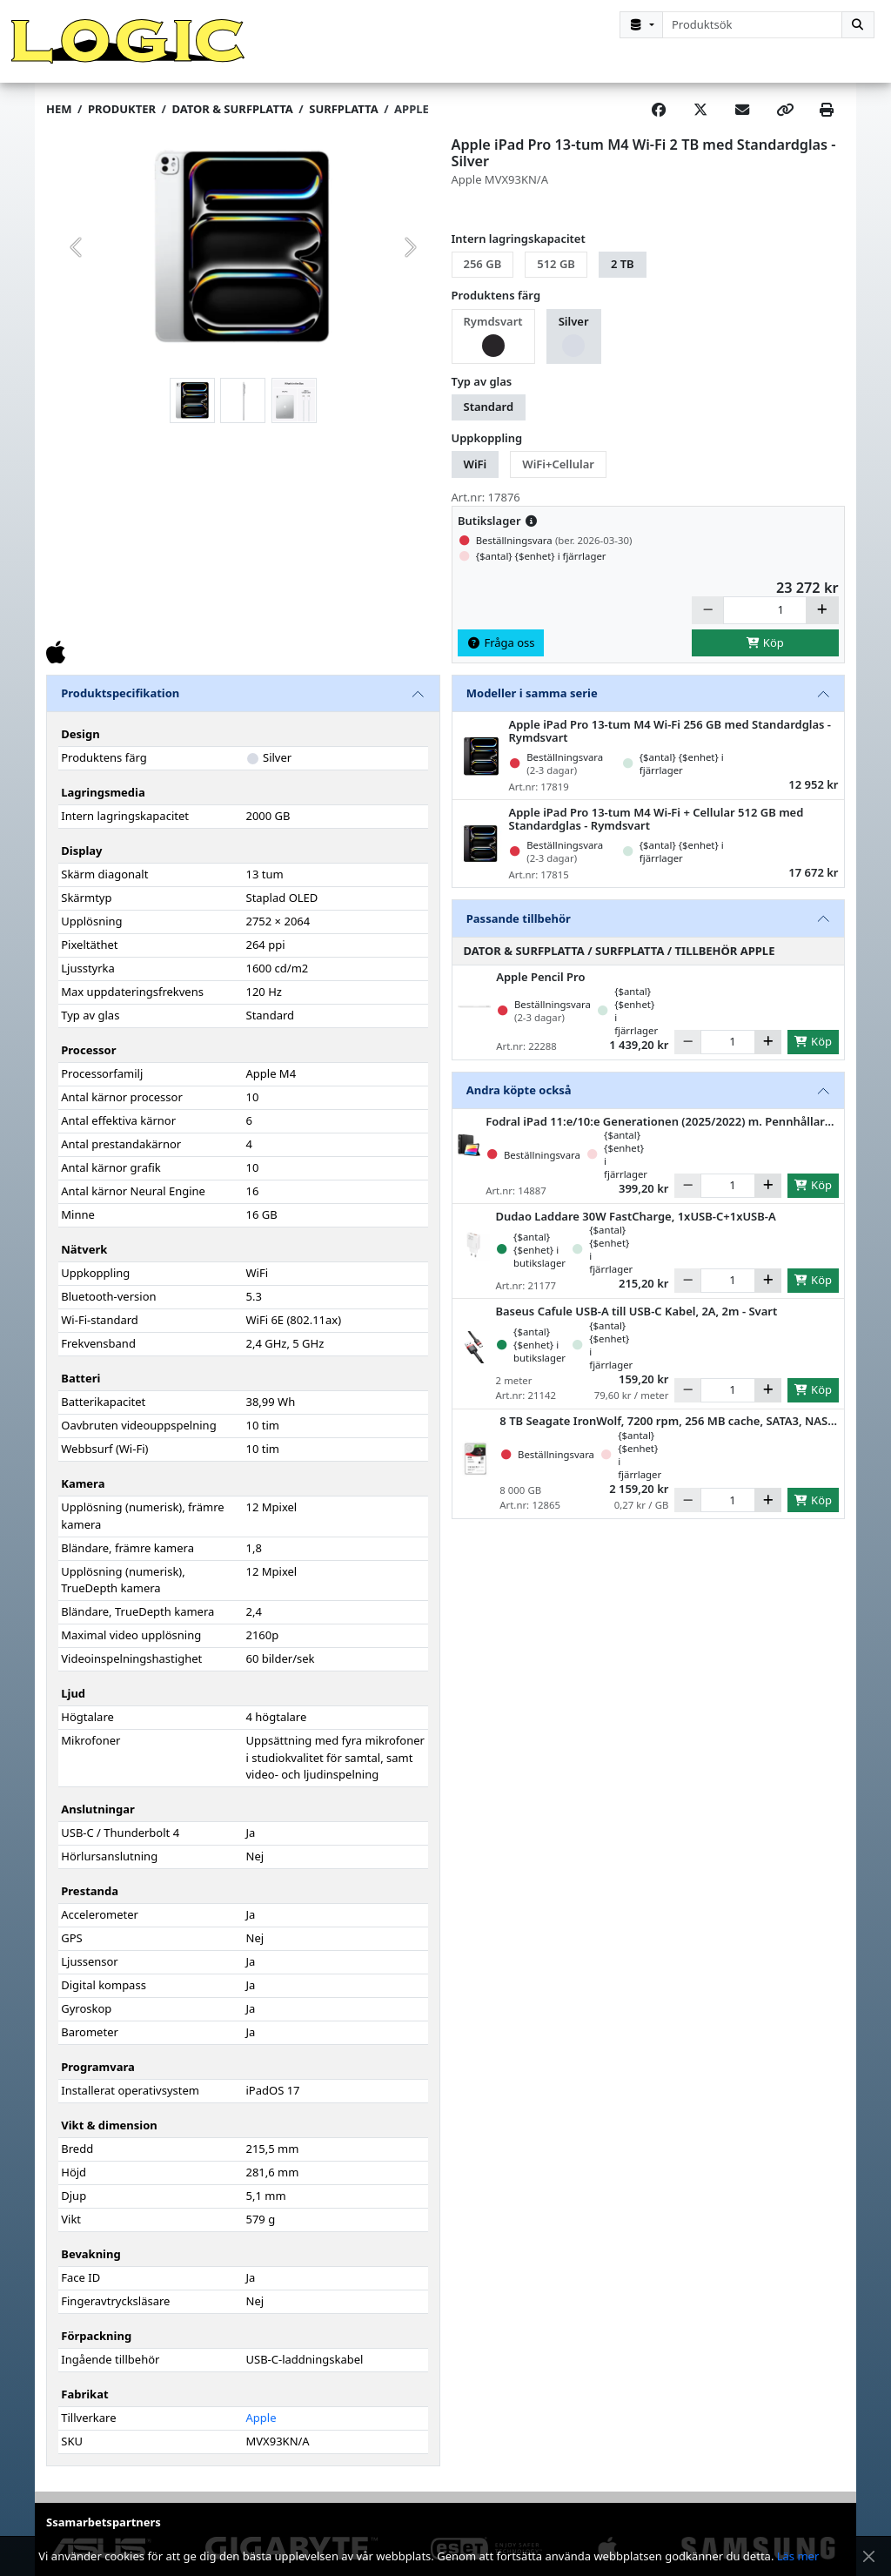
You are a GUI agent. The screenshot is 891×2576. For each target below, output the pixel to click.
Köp (765, 656)
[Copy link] (785, 123)
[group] (243, 262)
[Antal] (765, 623)
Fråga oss (501, 656)
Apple (411, 123)
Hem (58, 123)
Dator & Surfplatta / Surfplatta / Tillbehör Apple (619, 964)
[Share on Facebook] (658, 123)
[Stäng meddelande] (869, 2556)
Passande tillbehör (518, 932)
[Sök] (857, 24)
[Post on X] (700, 123)
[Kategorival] (641, 24)
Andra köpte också (519, 1104)
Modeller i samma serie (532, 707)
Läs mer (798, 2556)
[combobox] (752, 24)
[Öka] (822, 623)
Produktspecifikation (120, 707)
